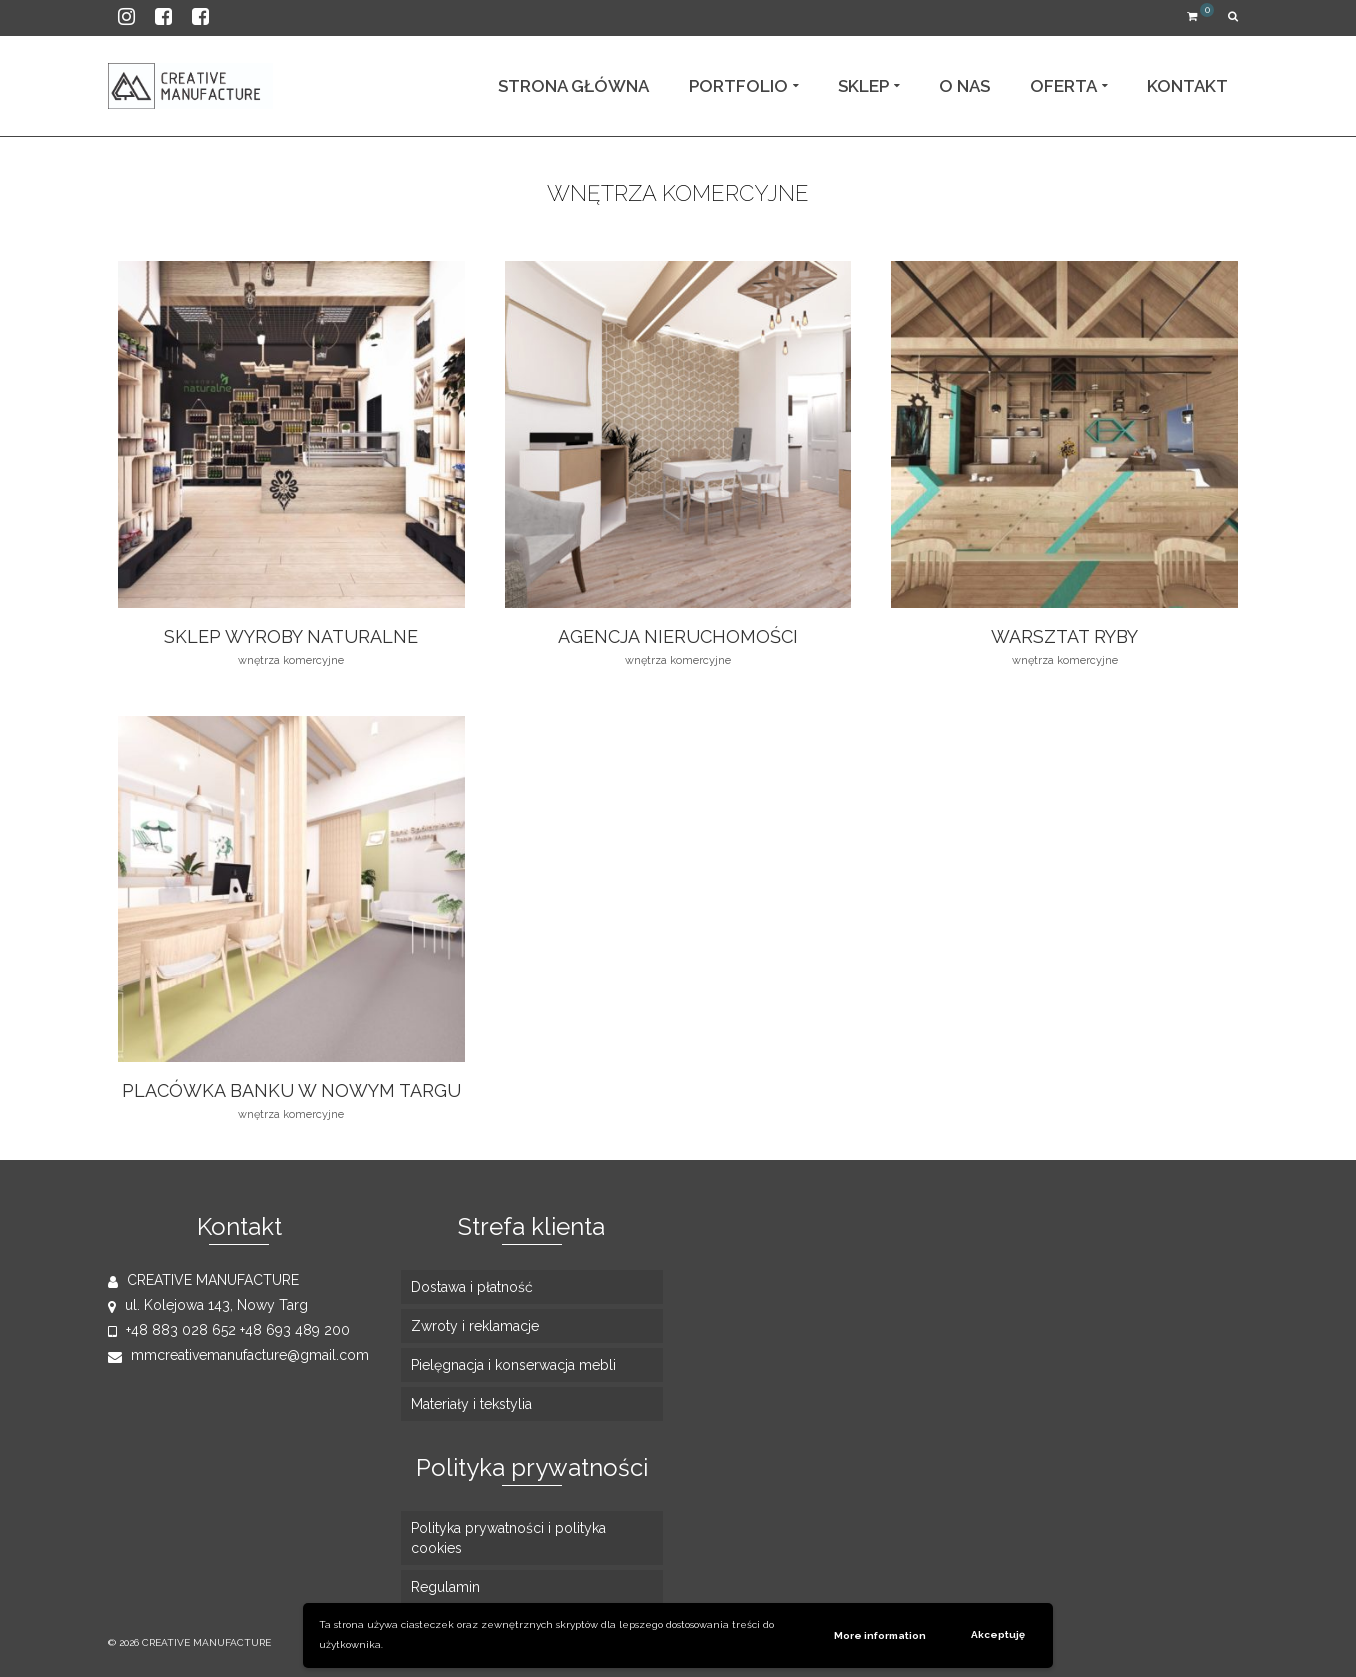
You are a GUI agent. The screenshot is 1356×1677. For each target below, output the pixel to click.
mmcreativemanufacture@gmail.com (238, 1355)
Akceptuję (998, 1634)
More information (880, 1635)
